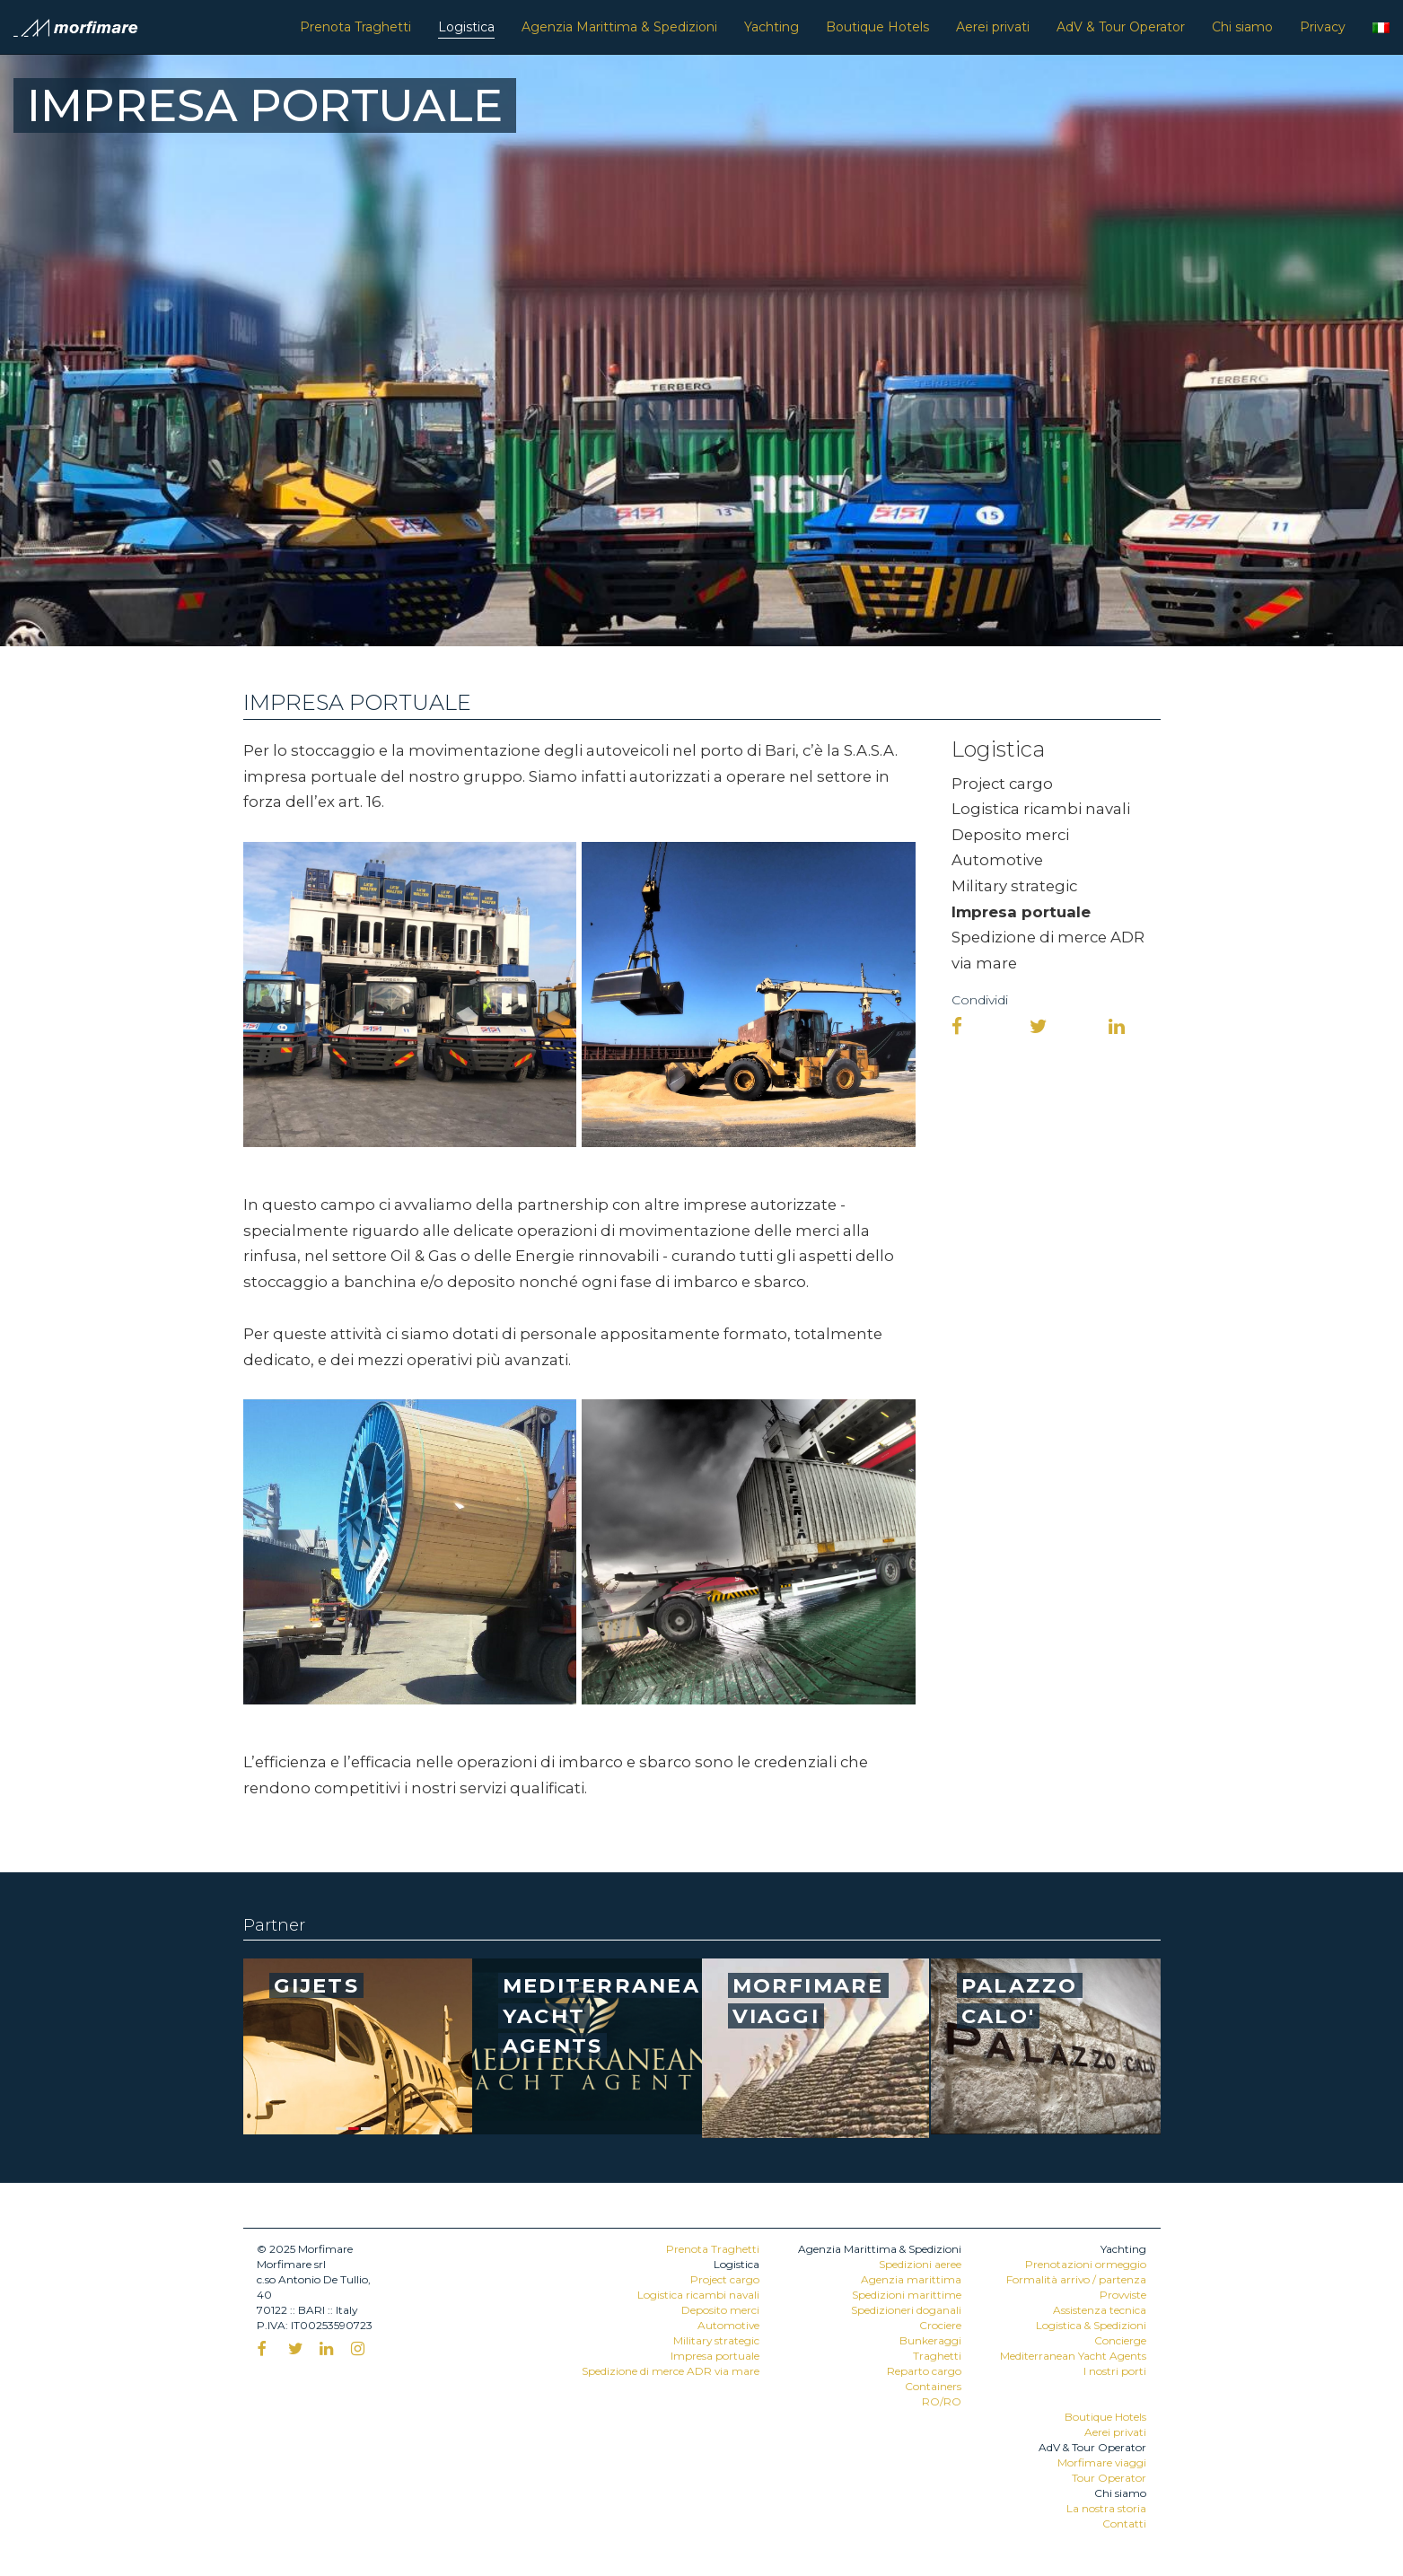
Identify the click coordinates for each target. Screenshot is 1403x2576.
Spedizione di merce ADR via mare (670, 2371)
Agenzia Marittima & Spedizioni (619, 27)
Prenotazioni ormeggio (1085, 2264)
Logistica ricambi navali (1040, 809)
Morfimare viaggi (1101, 2462)
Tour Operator (1109, 2477)
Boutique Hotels (877, 27)
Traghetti (937, 2355)
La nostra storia (1106, 2508)
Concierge (1120, 2340)
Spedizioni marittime (906, 2294)
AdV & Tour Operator (1121, 27)
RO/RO (941, 2401)
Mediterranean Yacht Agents (1073, 2355)
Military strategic (1014, 886)
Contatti (1124, 2523)
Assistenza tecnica (1099, 2310)
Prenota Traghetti (355, 27)
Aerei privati (993, 27)
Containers (933, 2386)
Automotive (997, 860)
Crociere (940, 2325)
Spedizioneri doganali (906, 2310)
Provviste (1123, 2294)
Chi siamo (1242, 27)
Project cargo (1002, 784)
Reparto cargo (924, 2371)
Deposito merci (1010, 835)
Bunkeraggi (930, 2340)
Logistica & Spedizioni (1091, 2325)
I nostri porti (1114, 2371)
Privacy (1323, 27)
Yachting (771, 27)
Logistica (466, 27)
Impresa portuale (1021, 912)
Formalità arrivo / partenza (1076, 2279)
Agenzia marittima (911, 2279)
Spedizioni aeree (920, 2264)
